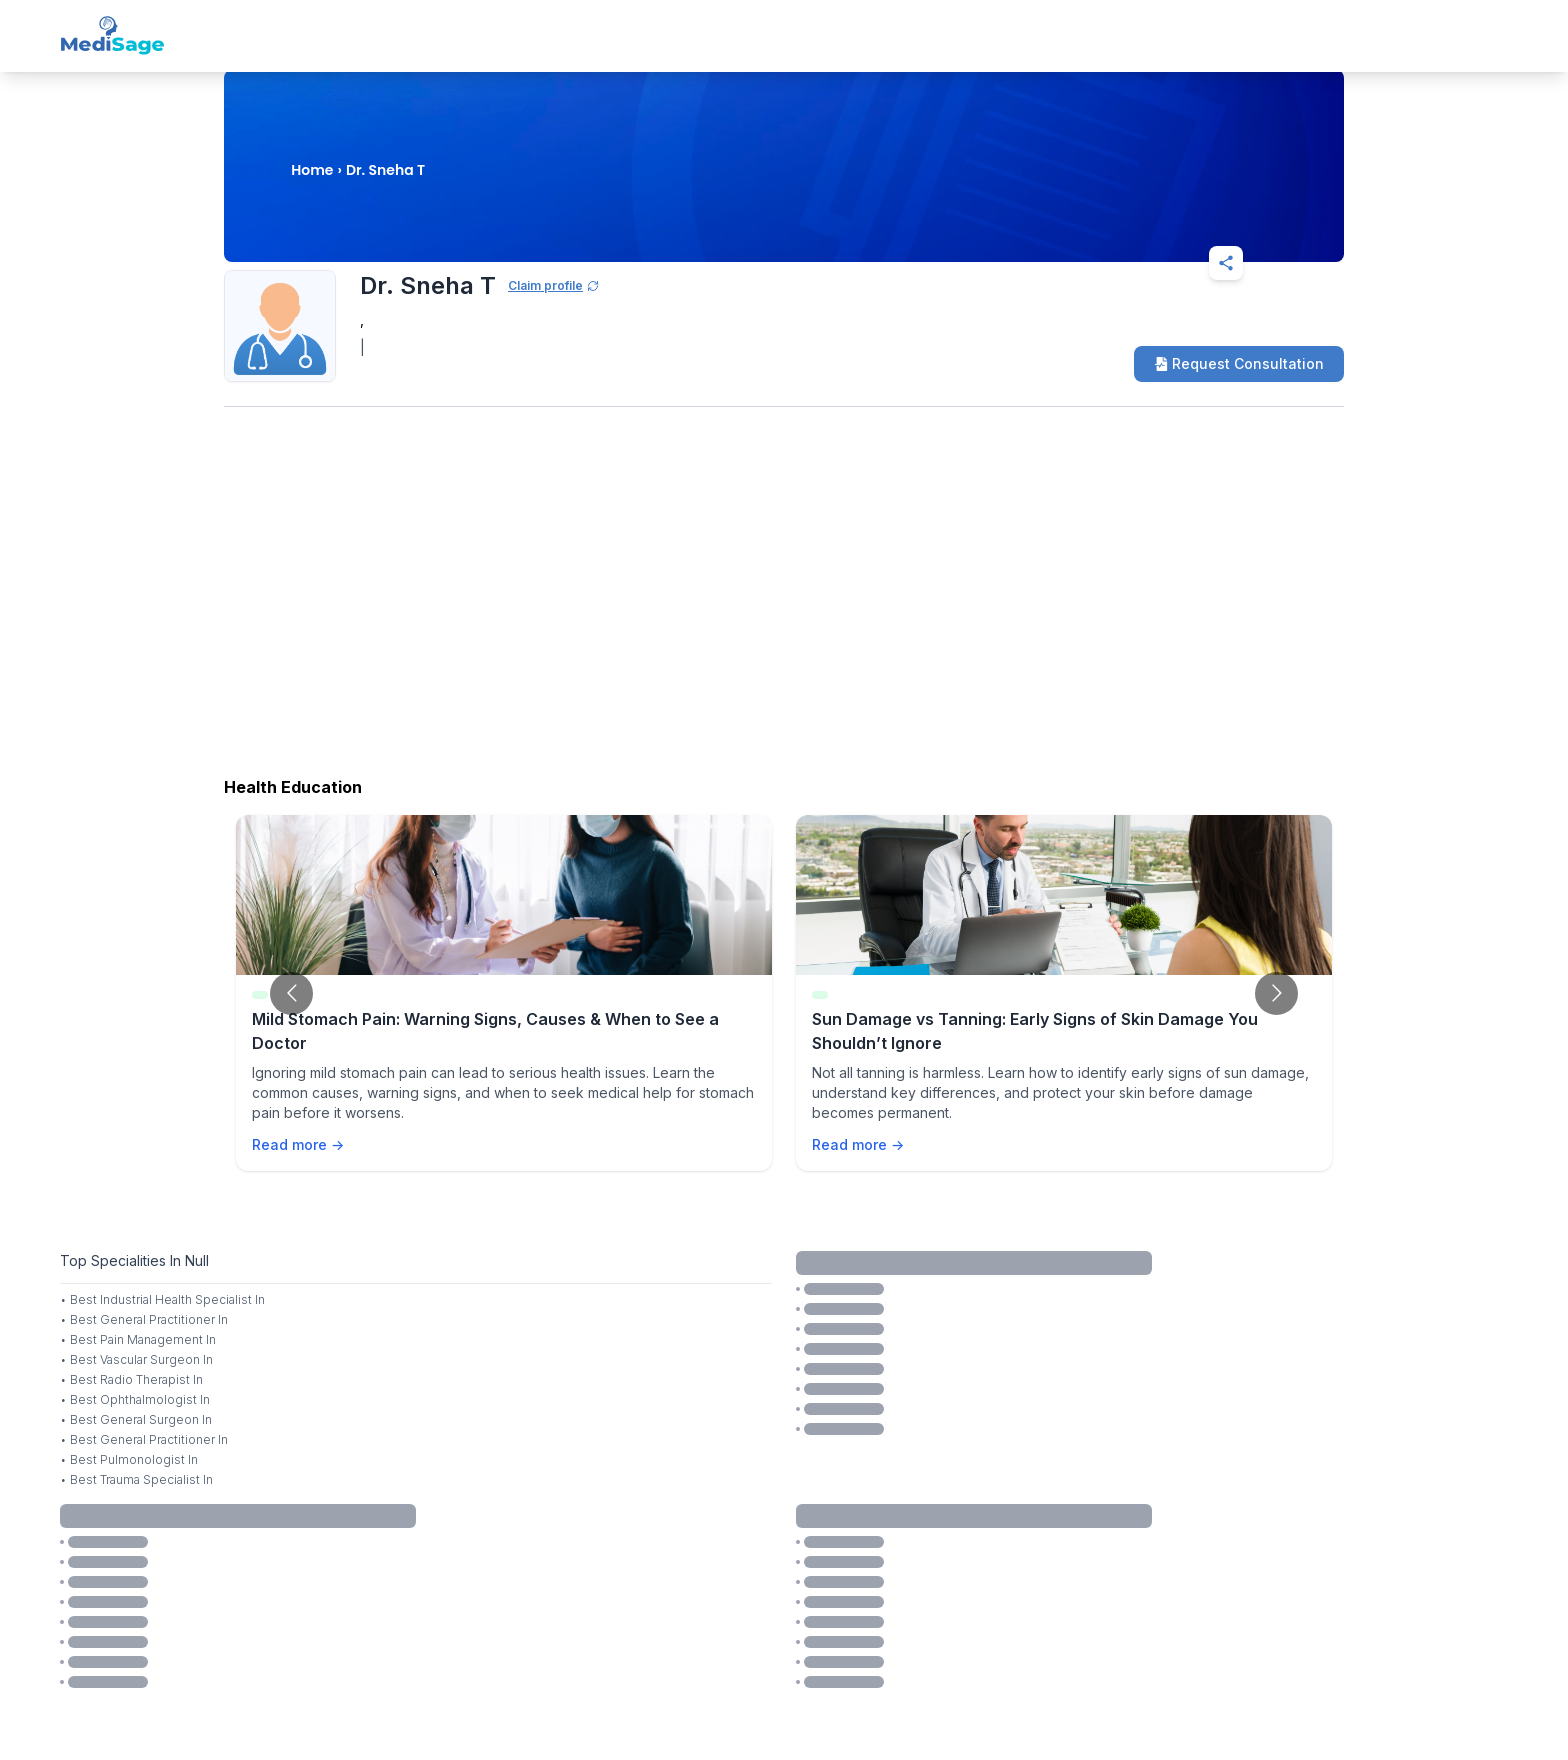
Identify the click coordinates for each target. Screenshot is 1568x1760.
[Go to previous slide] (291, 993)
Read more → (298, 1144)
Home (312, 170)
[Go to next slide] (1276, 993)
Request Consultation (1239, 363)
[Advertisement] (784, 607)
